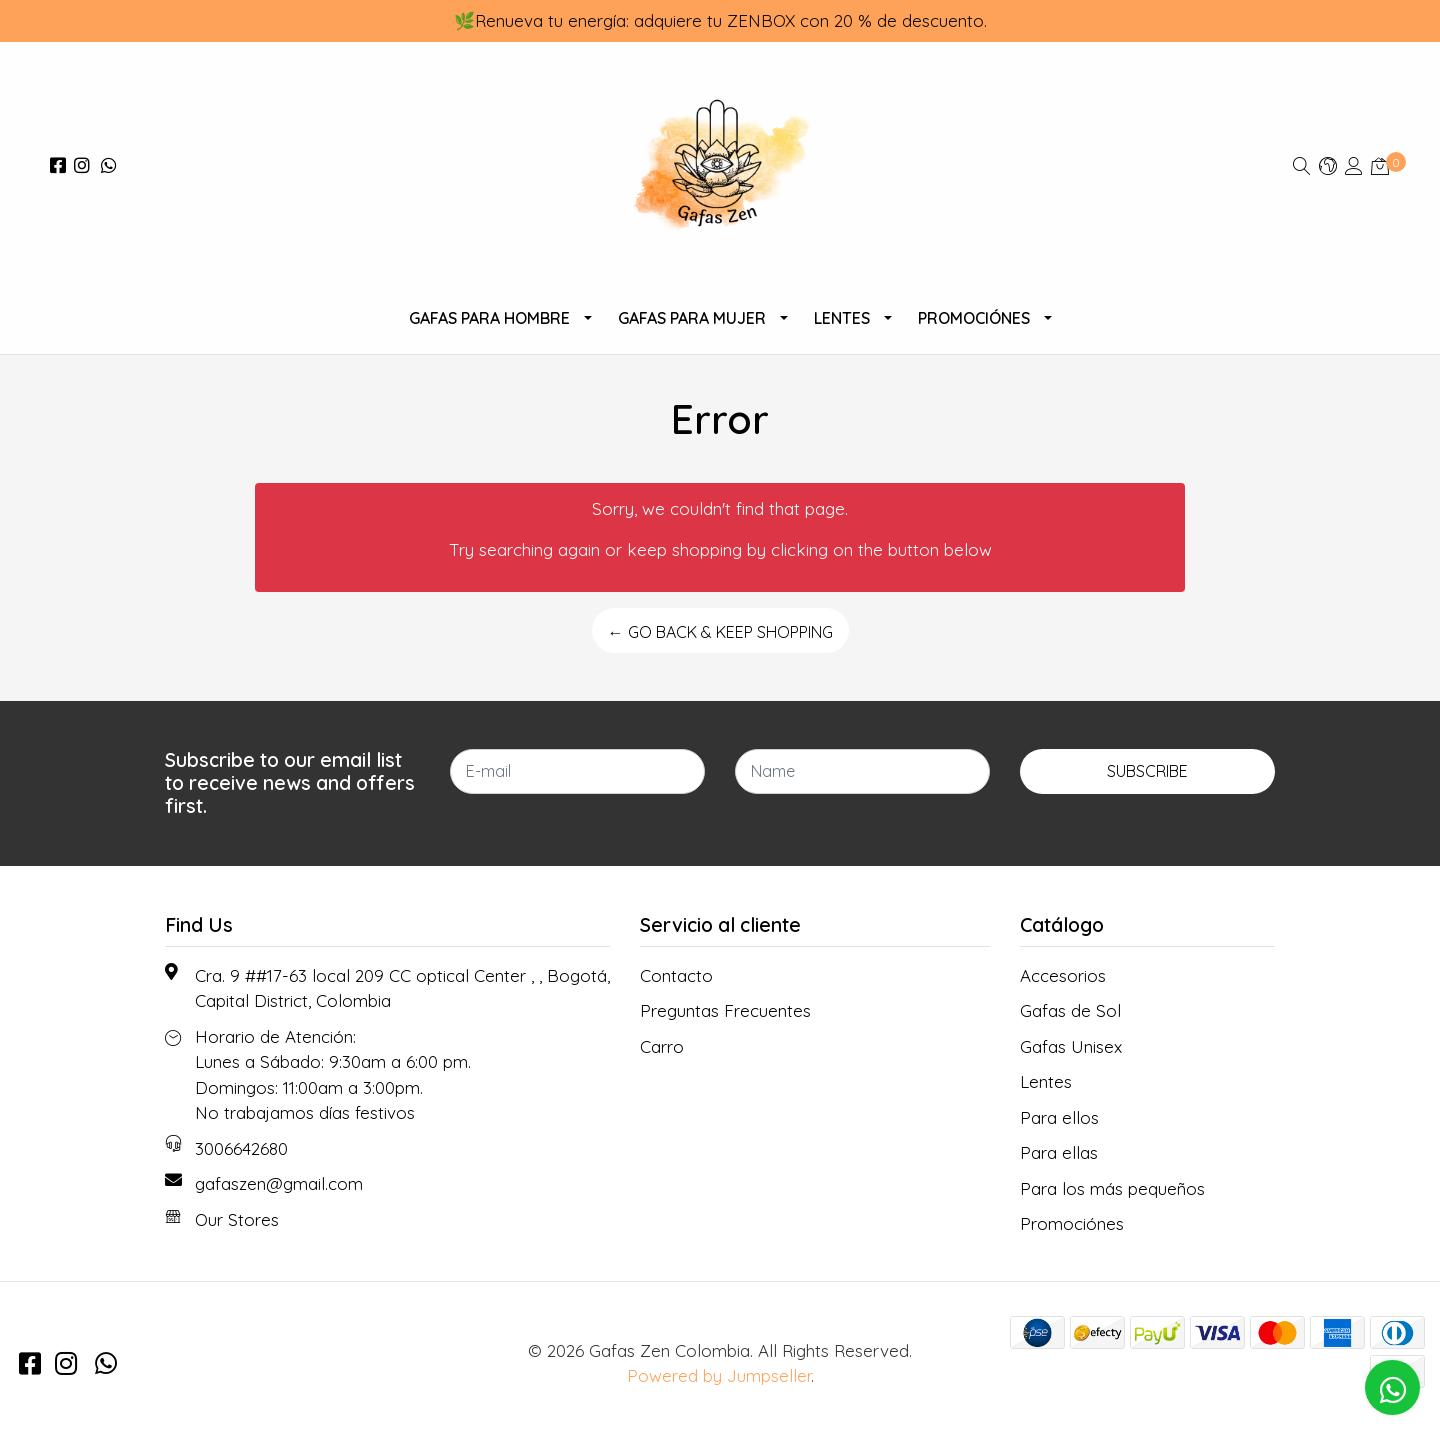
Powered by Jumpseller (719, 1375)
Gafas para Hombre (489, 318)
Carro (662, 1046)
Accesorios (1063, 975)
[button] (1328, 165)
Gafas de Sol (1070, 1010)
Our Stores (237, 1219)
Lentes (842, 318)
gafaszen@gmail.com (279, 1183)
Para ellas (1059, 1152)
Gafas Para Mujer (692, 318)
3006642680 (241, 1148)
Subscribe (1147, 771)
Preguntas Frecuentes (725, 1010)
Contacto (676, 975)
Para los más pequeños (1112, 1188)
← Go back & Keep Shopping (720, 632)
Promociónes (974, 318)
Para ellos (1059, 1117)
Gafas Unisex (1071, 1046)
